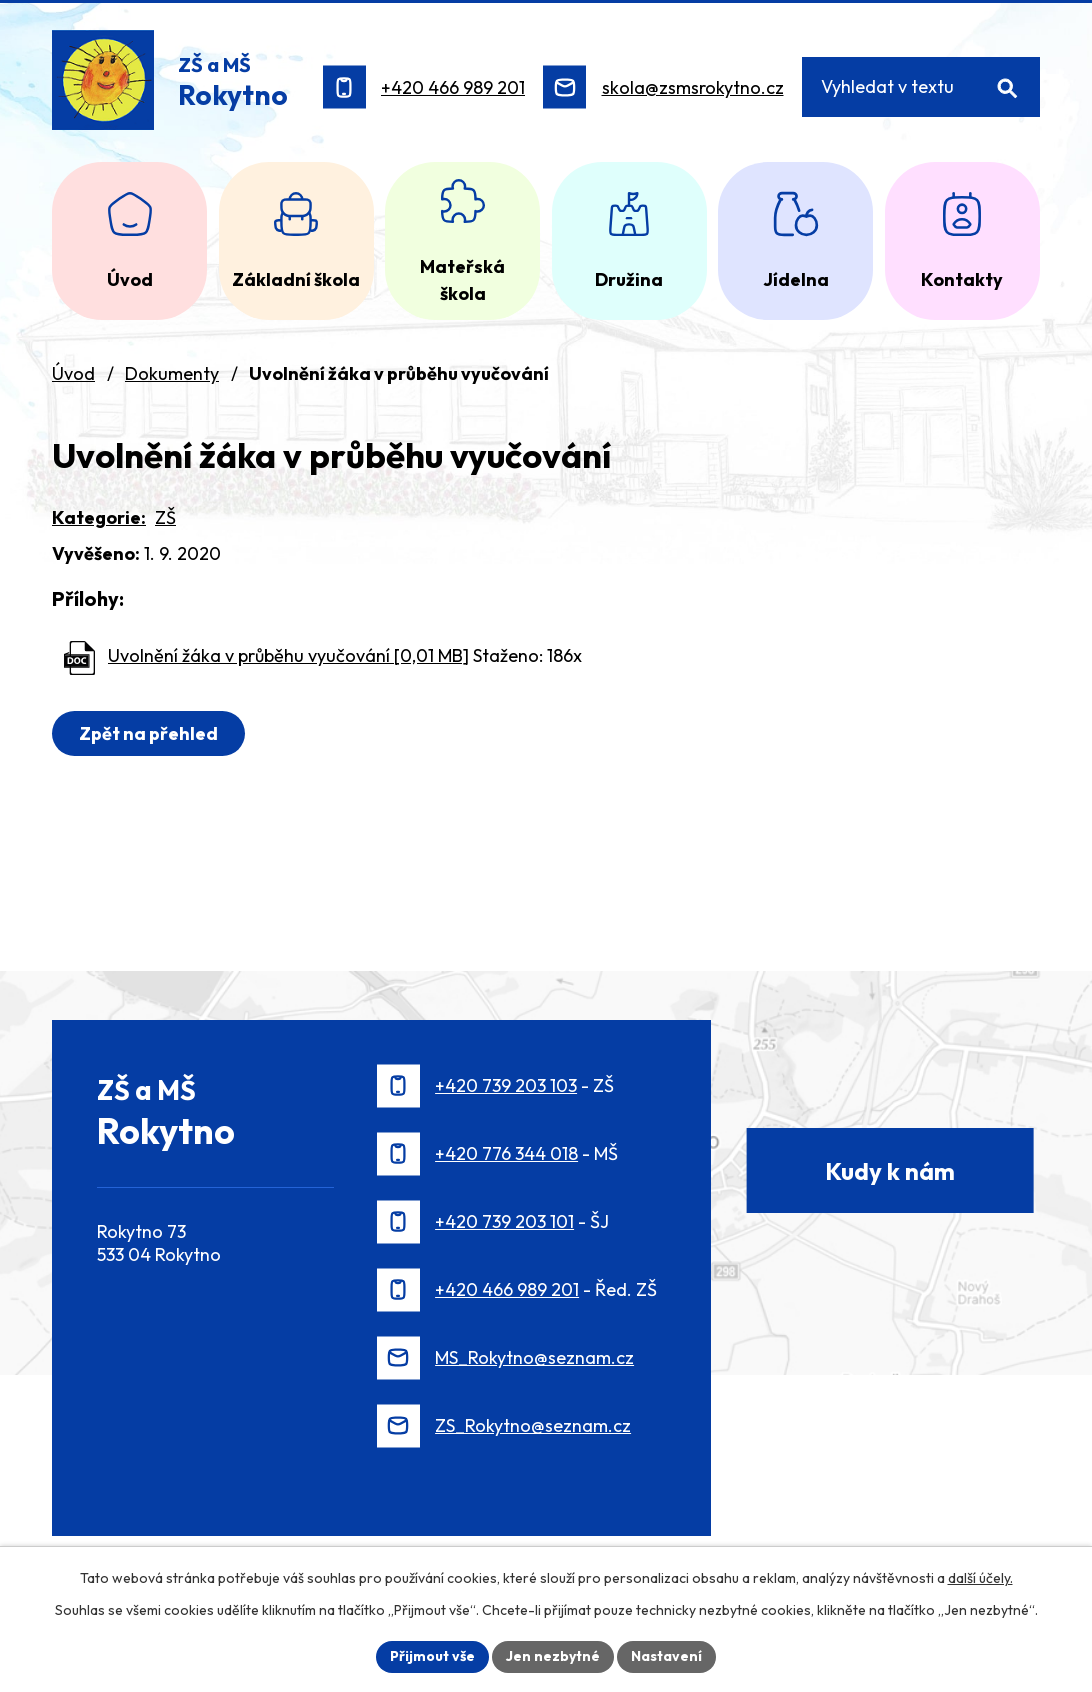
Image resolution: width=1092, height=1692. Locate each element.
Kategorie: (99, 517)
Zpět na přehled (148, 733)
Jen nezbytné (553, 1656)
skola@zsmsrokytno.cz (693, 87)
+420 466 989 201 (453, 87)
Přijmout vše (432, 1656)
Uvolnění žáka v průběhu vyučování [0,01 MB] (288, 655)
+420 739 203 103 (506, 1085)
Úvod (73, 373)
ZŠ (165, 517)
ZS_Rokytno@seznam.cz (533, 1425)
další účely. (980, 1578)
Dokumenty (172, 373)
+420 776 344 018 (506, 1153)
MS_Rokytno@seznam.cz (534, 1357)
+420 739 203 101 (504, 1221)
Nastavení (666, 1656)
